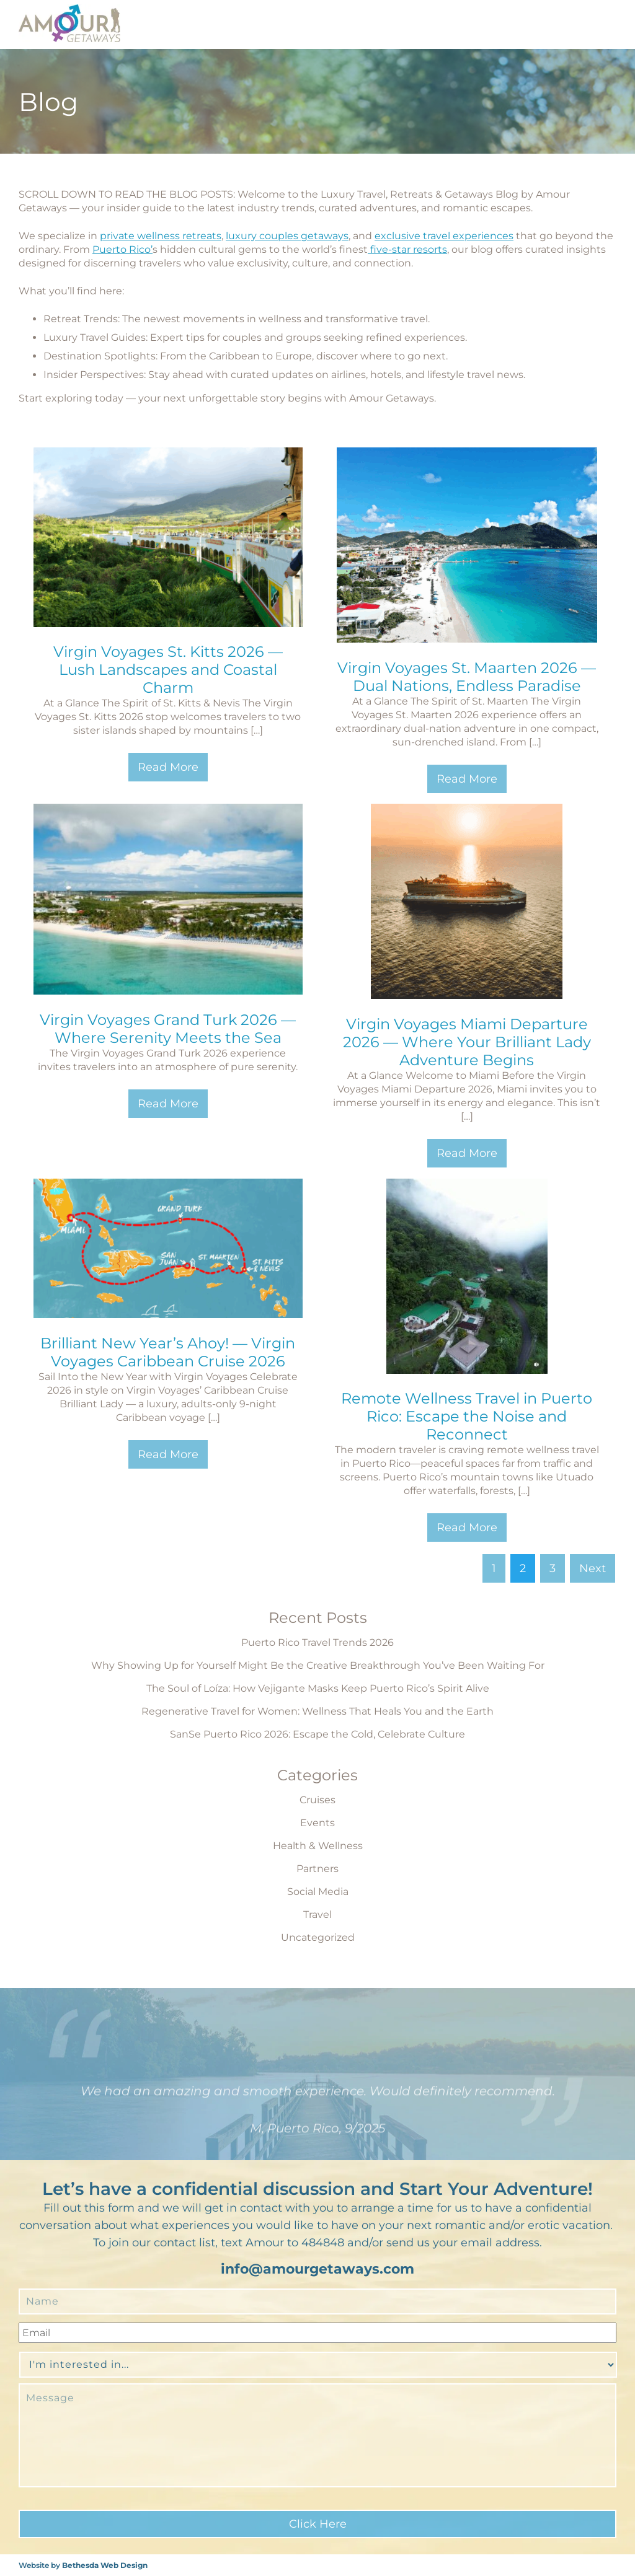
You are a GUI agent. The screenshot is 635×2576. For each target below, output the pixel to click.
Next (592, 1568)
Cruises (317, 1800)
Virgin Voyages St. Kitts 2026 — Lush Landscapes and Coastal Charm (168, 670)
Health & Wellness (318, 1846)
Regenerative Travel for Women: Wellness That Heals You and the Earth (317, 1711)
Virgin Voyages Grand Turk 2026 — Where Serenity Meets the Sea (168, 1029)
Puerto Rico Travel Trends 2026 (317, 1642)
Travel (317, 1914)
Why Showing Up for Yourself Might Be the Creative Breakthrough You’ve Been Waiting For (317, 1665)
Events (317, 1823)
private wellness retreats (160, 236)
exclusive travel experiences (444, 236)
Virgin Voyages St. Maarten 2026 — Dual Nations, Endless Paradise (466, 677)
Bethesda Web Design (105, 2565)
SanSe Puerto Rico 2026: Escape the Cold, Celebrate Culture (317, 1734)
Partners (317, 1869)
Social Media (318, 1891)
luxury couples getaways (287, 236)
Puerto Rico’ (122, 249)
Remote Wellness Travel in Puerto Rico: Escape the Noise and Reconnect (466, 1416)
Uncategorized (318, 1937)
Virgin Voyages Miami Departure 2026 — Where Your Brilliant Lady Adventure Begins (467, 1042)
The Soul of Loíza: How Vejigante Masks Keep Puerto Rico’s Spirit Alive (317, 1688)
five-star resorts (407, 249)
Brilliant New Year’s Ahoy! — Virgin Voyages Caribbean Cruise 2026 (167, 1352)
